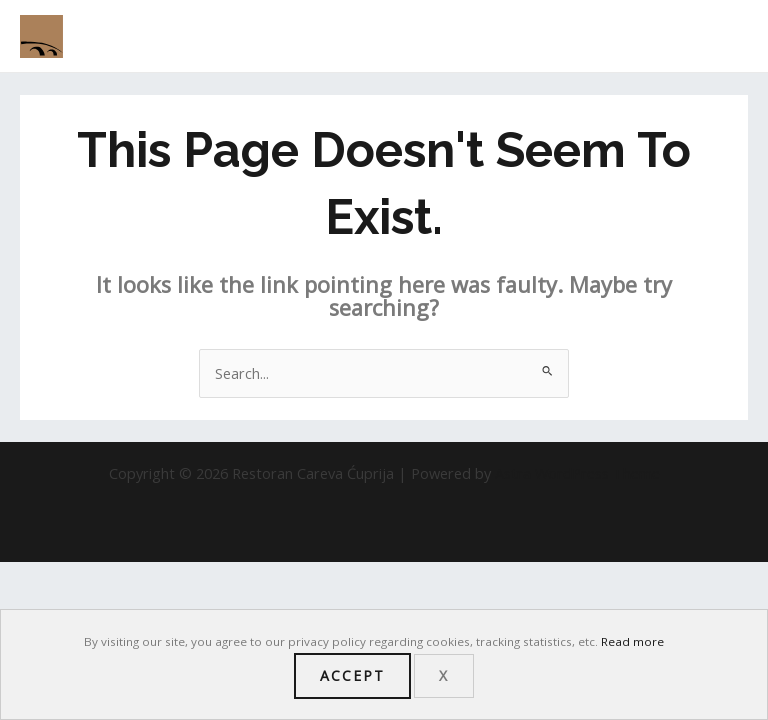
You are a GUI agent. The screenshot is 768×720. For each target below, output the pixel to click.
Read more (632, 641)
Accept (352, 675)
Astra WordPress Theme (577, 473)
